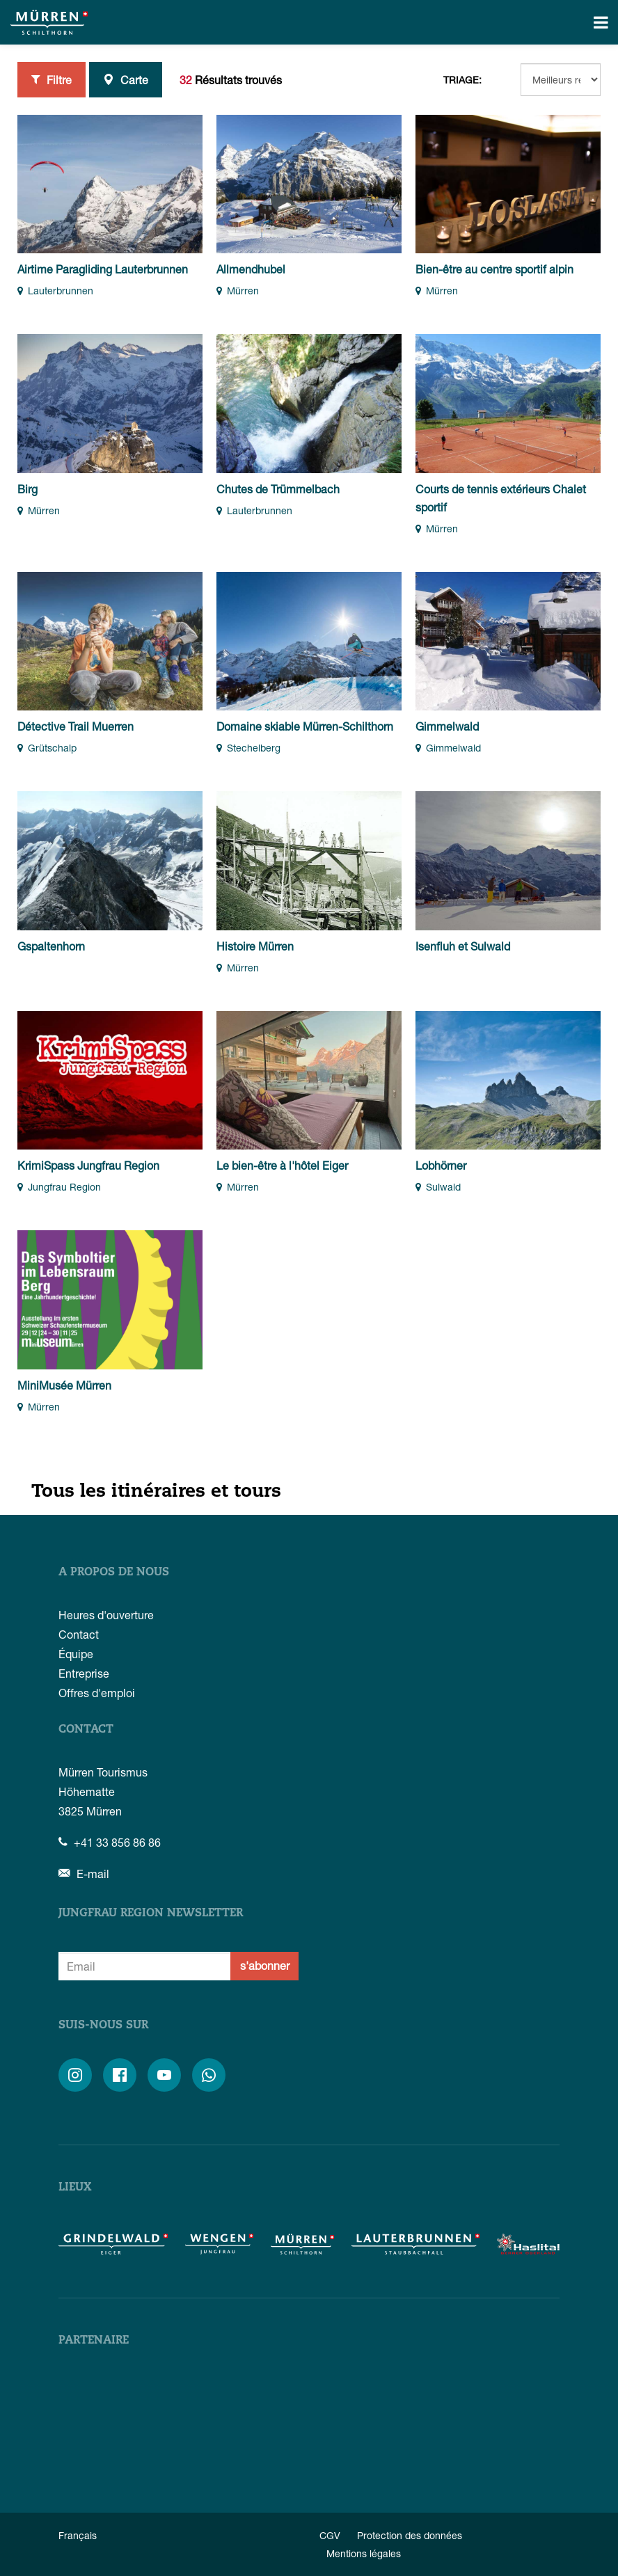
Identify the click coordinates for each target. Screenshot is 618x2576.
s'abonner (265, 1965)
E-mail (83, 1873)
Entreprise (83, 1673)
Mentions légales (363, 2553)
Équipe (75, 1653)
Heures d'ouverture (106, 1614)
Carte (125, 79)
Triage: (462, 80)
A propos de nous (113, 1572)
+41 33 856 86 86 (109, 1842)
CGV (329, 2535)
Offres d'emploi (96, 1692)
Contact (78, 1634)
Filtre (51, 79)
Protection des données (409, 2535)
